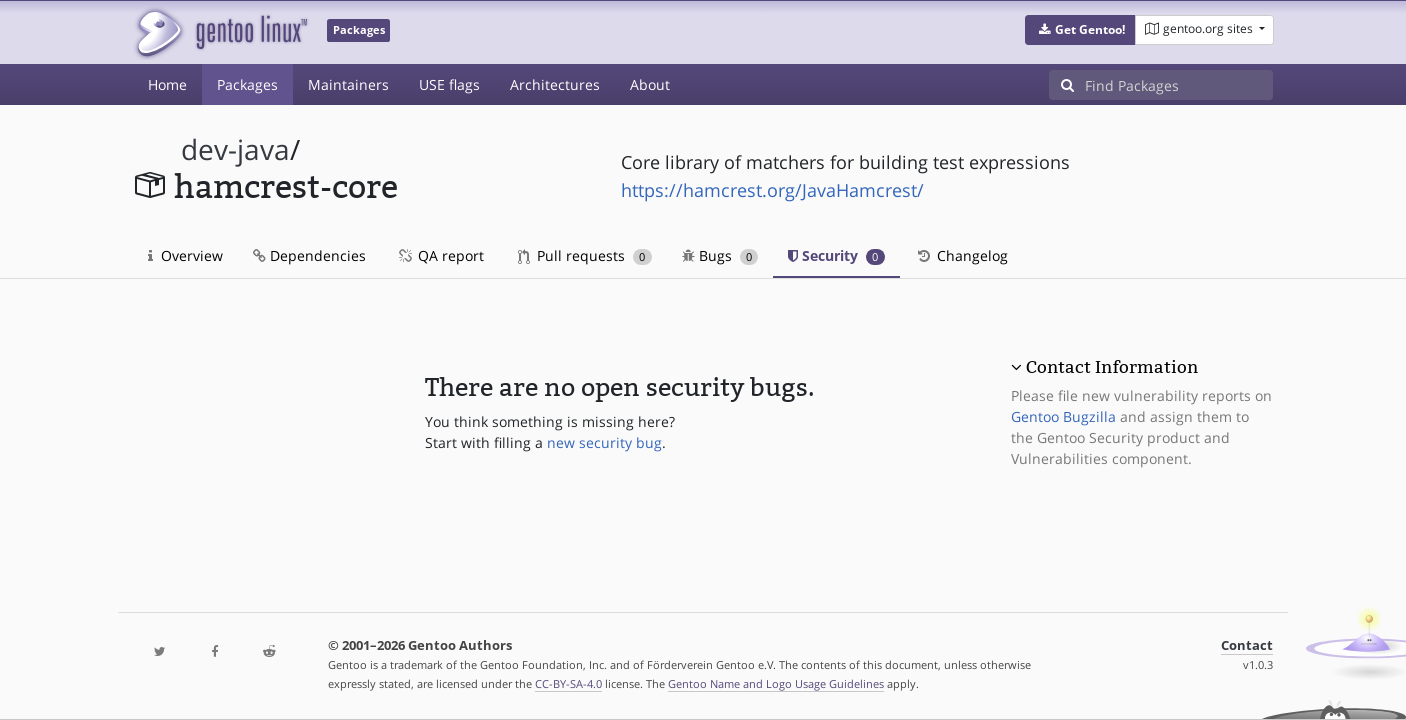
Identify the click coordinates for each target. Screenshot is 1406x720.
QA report (440, 255)
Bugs (720, 255)
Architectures (555, 84)
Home (167, 84)
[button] (1080, 30)
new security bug (604, 442)
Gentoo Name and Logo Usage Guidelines (776, 683)
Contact (1247, 645)
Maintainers (348, 84)
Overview (185, 255)
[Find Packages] (1179, 85)
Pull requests (585, 255)
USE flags (449, 84)
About (650, 84)
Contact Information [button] (1112, 367)
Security (836, 255)
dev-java (235, 149)
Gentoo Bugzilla (1063, 416)
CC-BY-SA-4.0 (568, 683)
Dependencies (309, 255)
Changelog (961, 255)
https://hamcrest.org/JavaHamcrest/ (772, 190)
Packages (247, 84)
